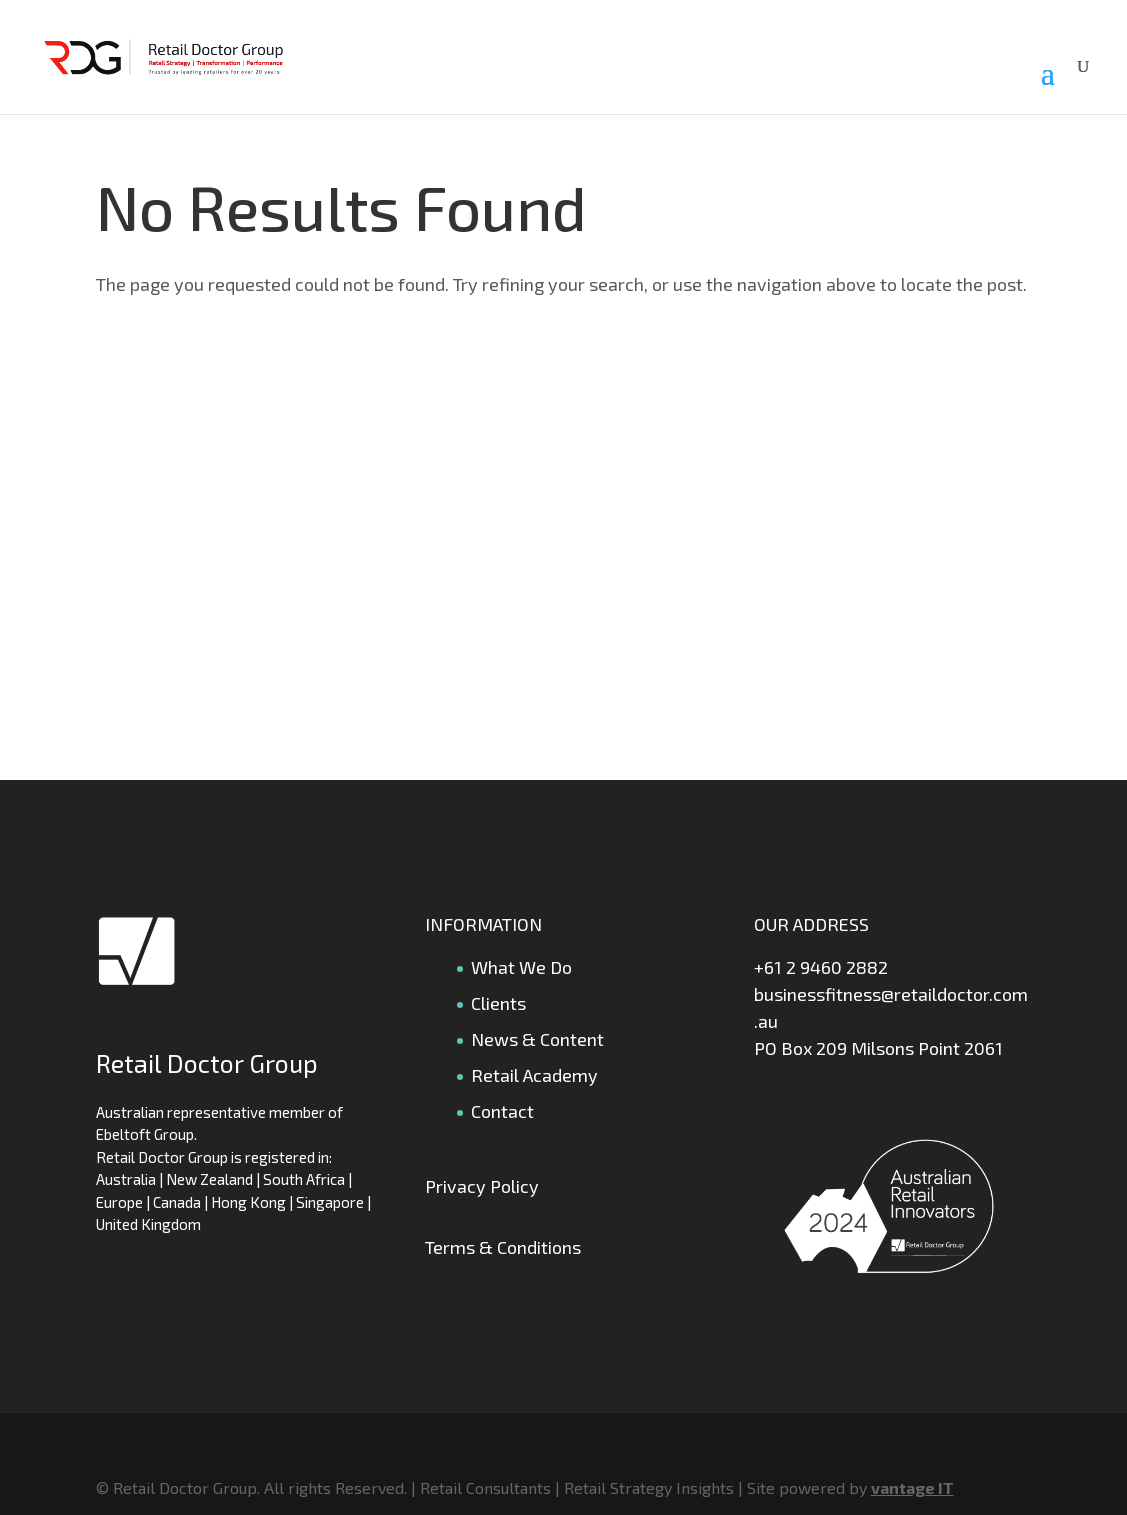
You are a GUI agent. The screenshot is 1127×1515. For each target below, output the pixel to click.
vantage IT (912, 1487)
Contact (502, 1111)
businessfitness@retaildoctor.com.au (891, 1007)
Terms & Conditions (503, 1247)
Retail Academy (534, 1075)
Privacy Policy (482, 1186)
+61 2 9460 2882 (821, 967)
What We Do (521, 967)
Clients (498, 1003)
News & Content (537, 1039)
